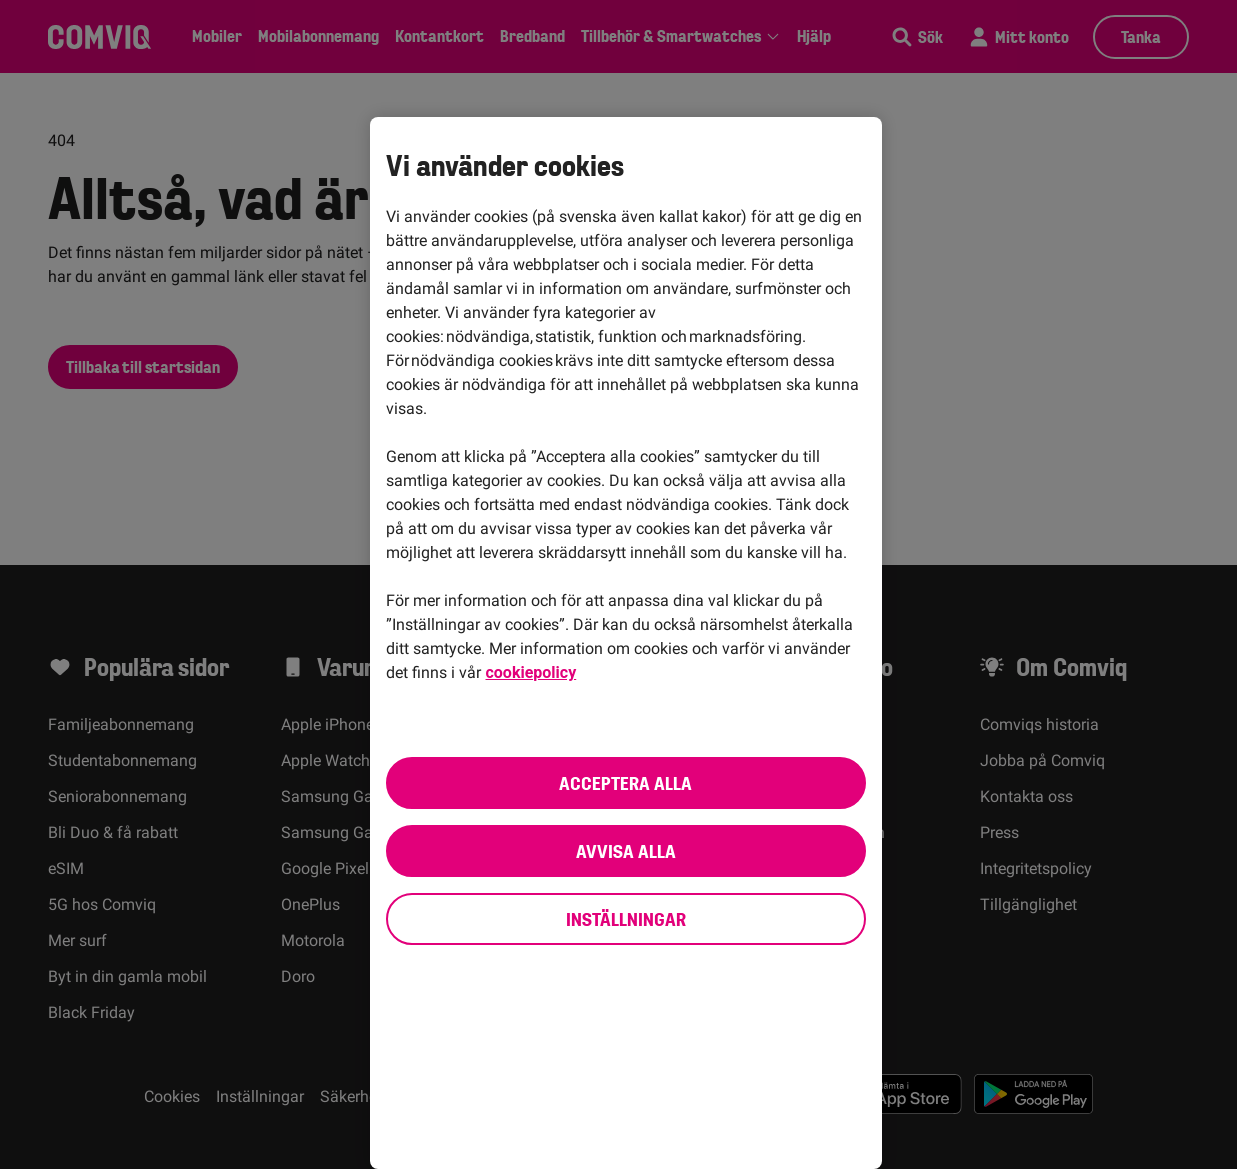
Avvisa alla (626, 851)
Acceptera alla (625, 783)
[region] (626, 643)
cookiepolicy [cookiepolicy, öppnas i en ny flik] (531, 672)
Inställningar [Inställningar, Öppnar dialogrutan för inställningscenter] (626, 919)
